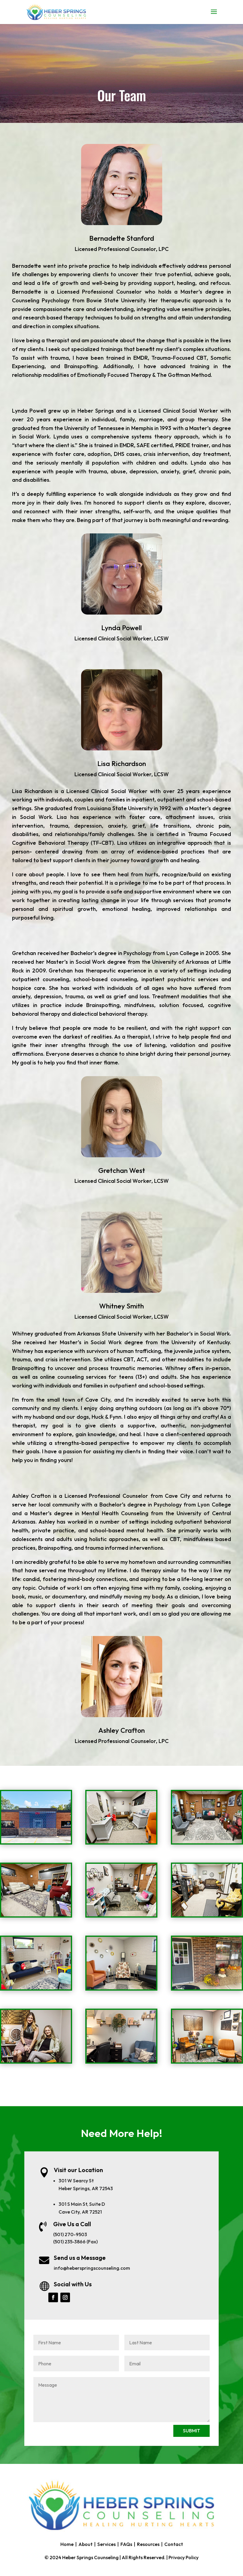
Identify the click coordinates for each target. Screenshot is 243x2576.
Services (106, 2544)
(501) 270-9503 (70, 2234)
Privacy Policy (184, 2557)
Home (67, 2544)
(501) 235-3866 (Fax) (75, 2242)
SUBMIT (191, 2431)
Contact (173, 2544)
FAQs (126, 2544)
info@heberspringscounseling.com (92, 2268)
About (85, 2544)
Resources (148, 2544)
